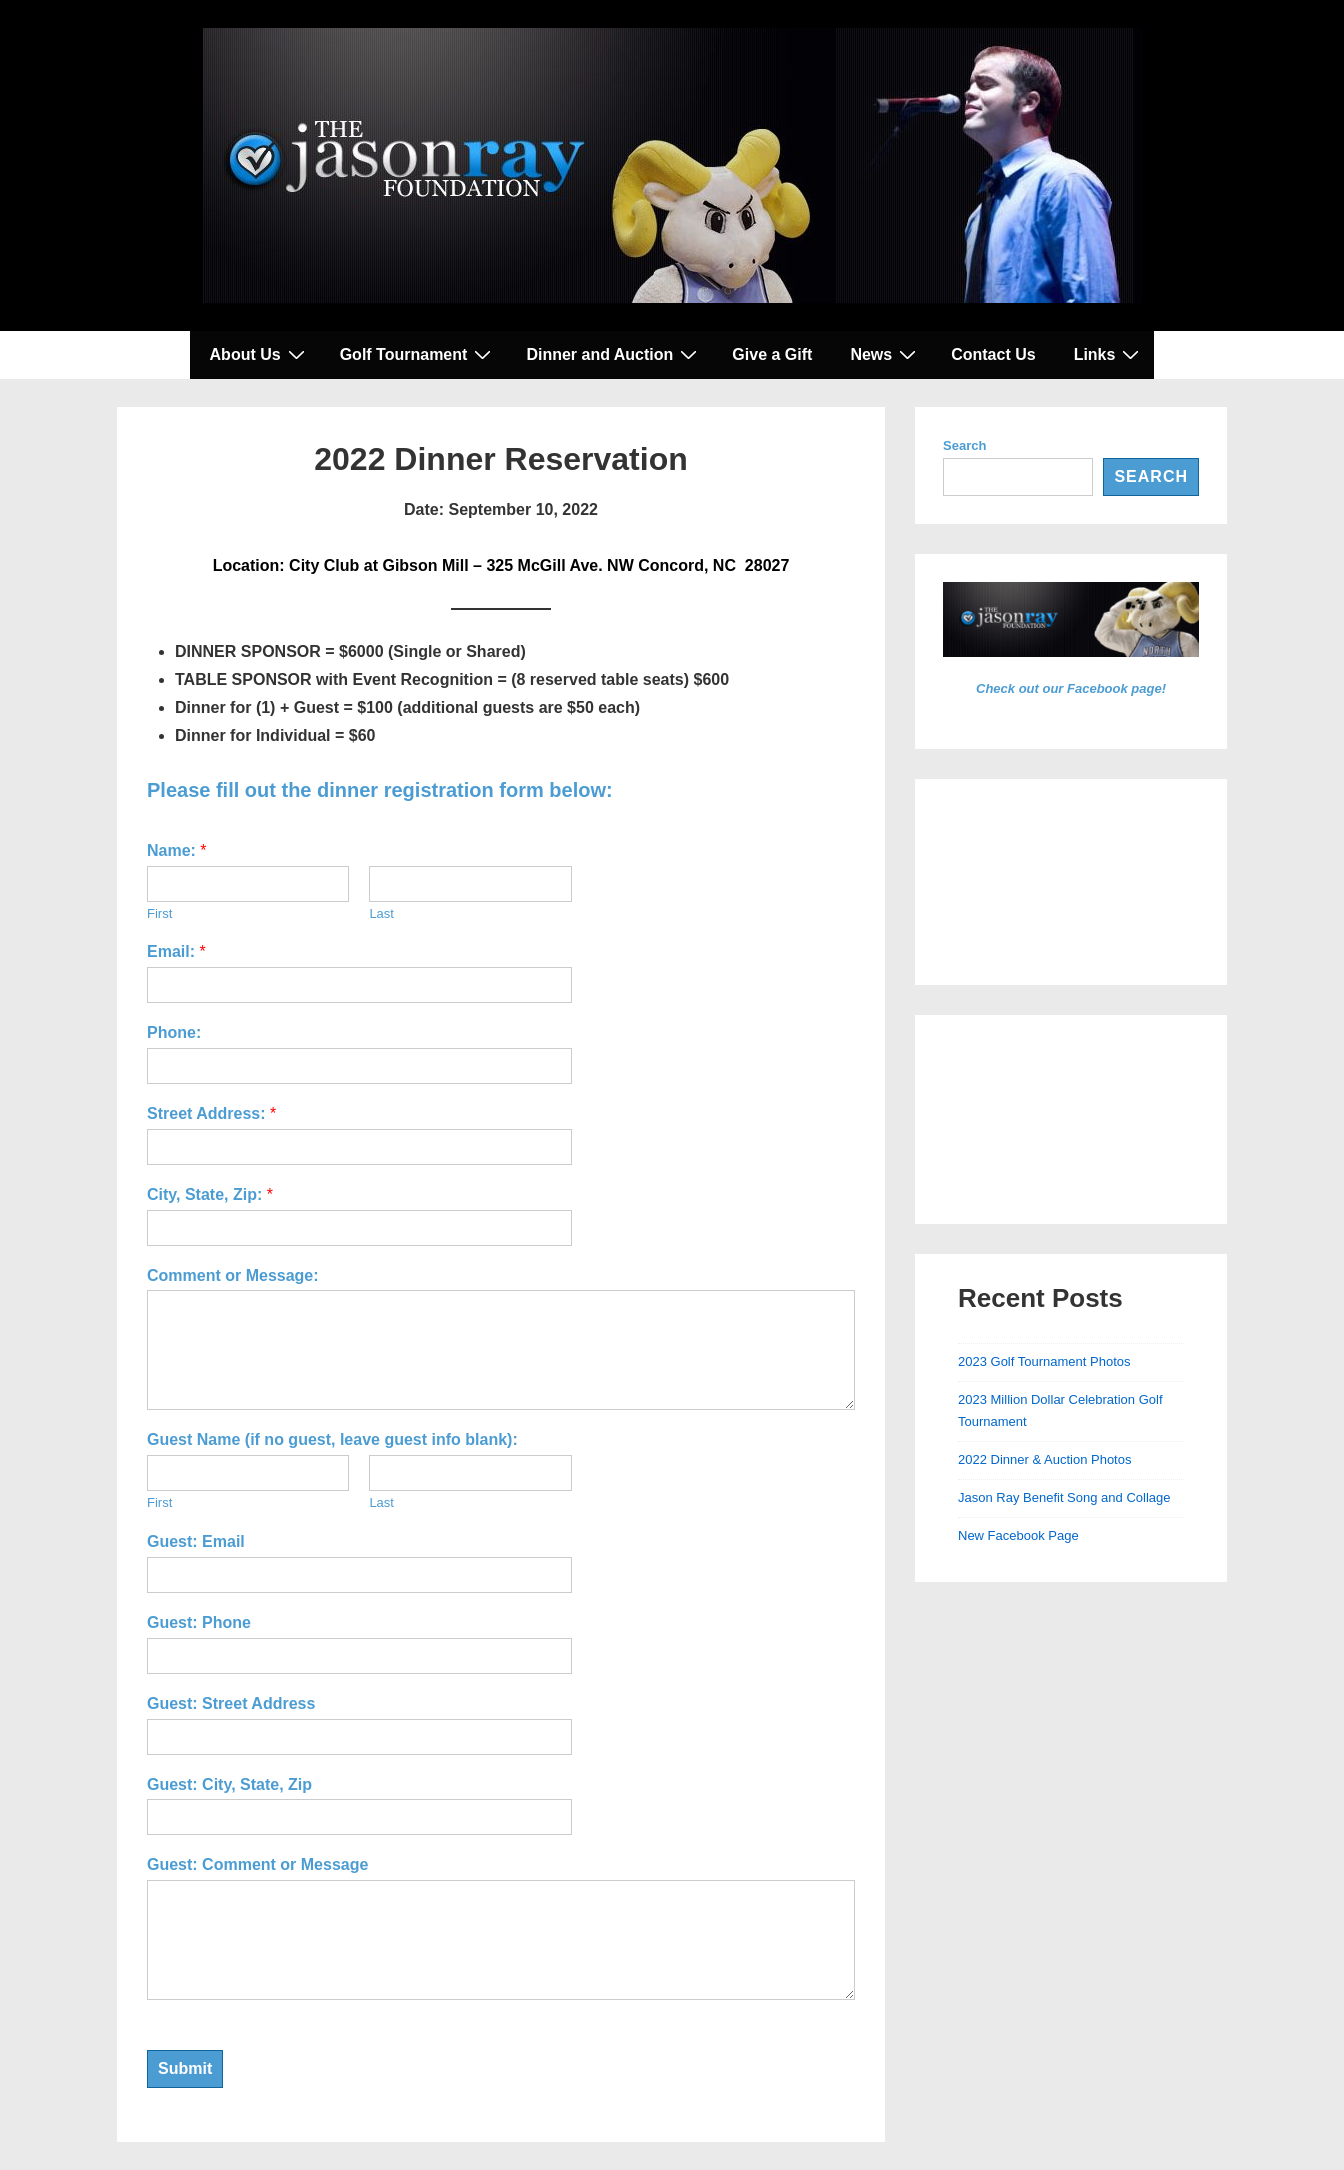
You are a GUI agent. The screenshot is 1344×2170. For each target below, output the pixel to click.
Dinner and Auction (614, 354)
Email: (176, 951)
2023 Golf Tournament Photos (1044, 1361)
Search (964, 445)
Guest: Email (196, 1541)
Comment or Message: (233, 1275)
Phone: (174, 1032)
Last (381, 913)
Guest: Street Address (231, 1703)
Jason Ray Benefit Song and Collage (1064, 1497)
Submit (185, 2068)
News (885, 354)
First (159, 913)
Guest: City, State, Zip (229, 1784)
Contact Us (993, 354)
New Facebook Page (1018, 1535)
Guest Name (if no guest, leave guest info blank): (332, 1439)
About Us (260, 354)
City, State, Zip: (210, 1194)
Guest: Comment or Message (257, 1864)
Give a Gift (772, 354)
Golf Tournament (418, 354)
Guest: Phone (199, 1622)
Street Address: (211, 1113)
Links (1109, 354)
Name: (177, 850)
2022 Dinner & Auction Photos (1044, 1459)
